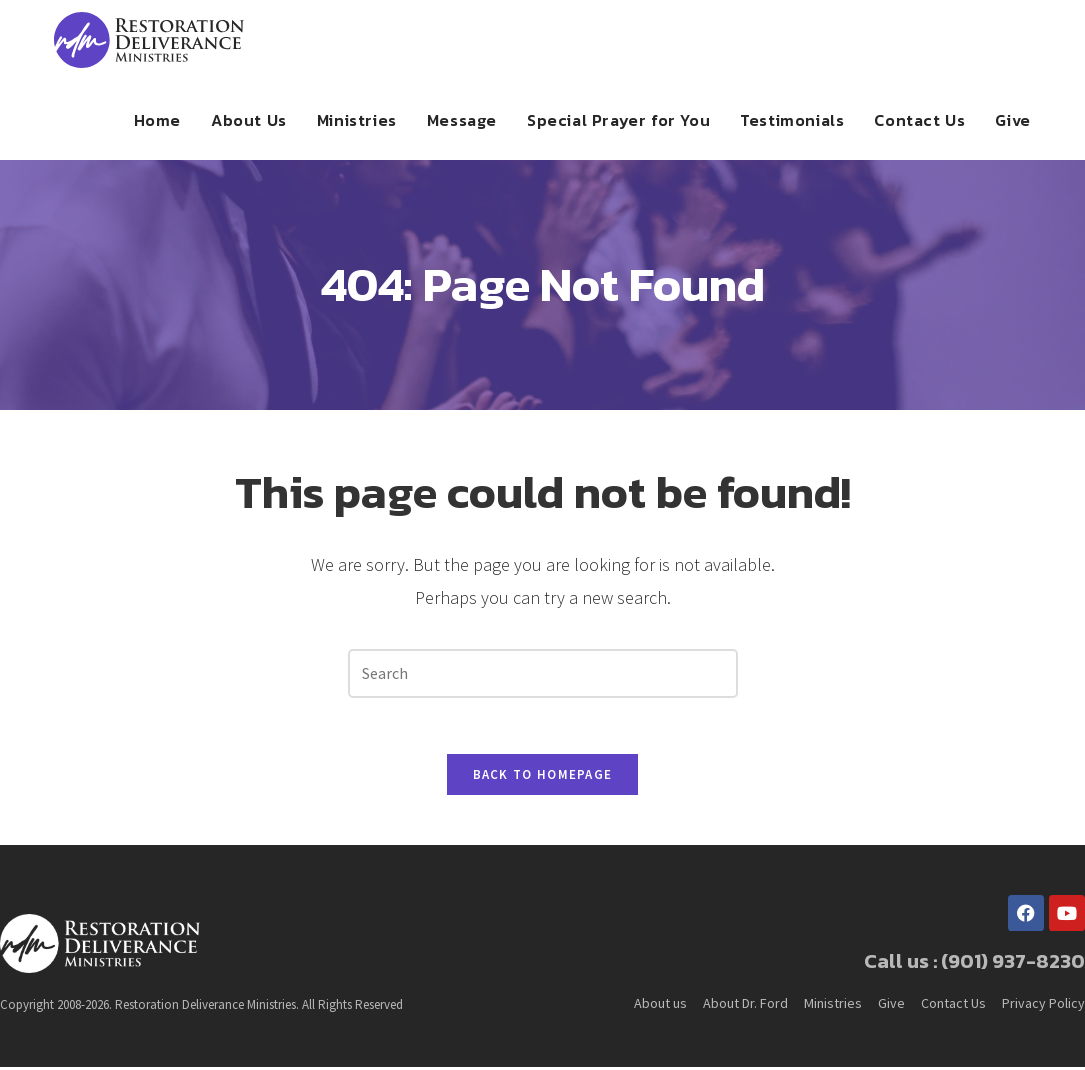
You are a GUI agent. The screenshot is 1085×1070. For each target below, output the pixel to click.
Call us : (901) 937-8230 (974, 965)
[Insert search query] (543, 673)
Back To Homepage (543, 778)
